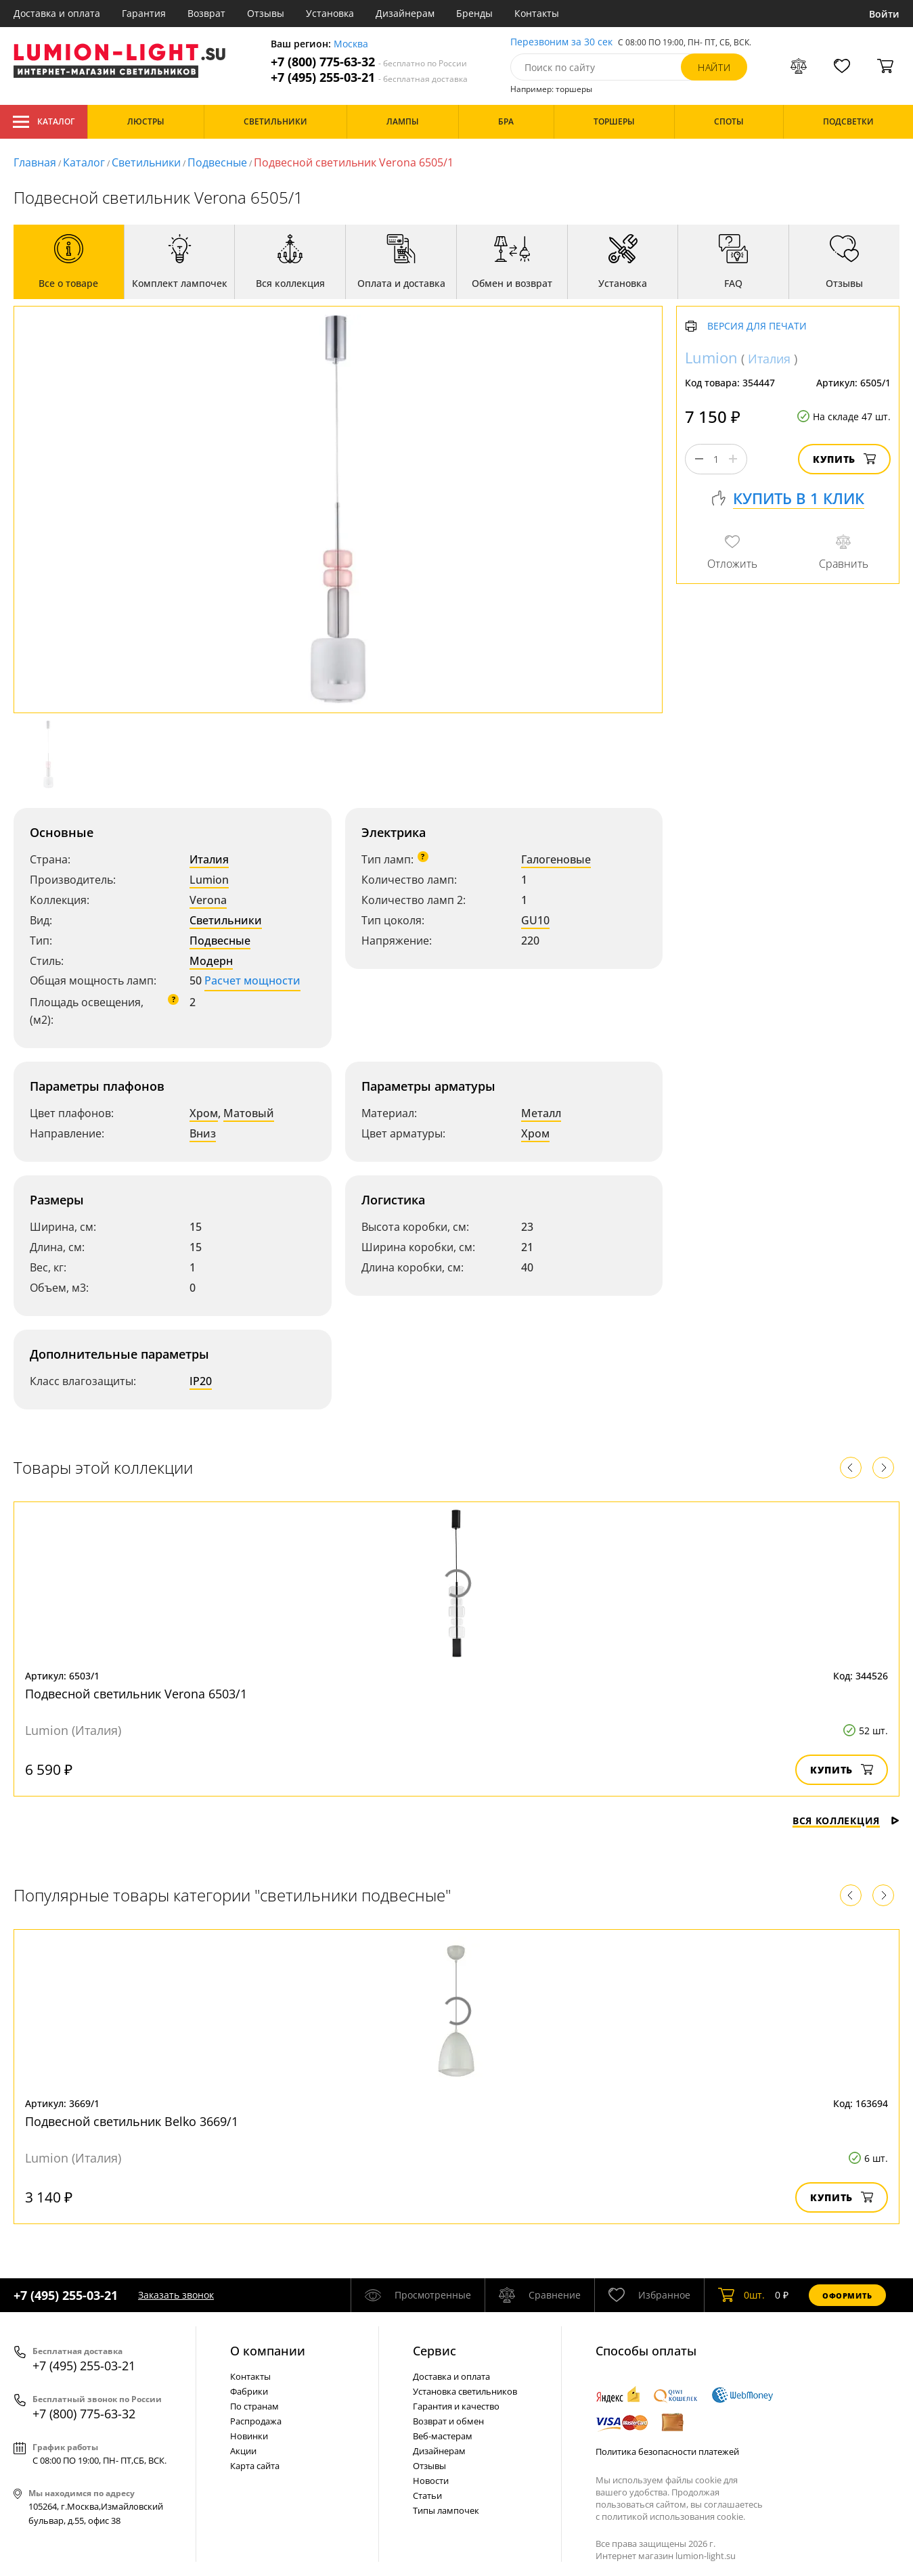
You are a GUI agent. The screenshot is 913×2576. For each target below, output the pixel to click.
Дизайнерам (405, 13)
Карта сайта (255, 2466)
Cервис (434, 2351)
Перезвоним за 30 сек (561, 42)
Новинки (249, 2436)
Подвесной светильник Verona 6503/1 (136, 1694)
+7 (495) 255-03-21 (369, 77)
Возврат (206, 13)
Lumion (209, 879)
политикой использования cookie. (673, 2516)
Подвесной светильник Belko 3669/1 (131, 2121)
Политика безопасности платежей (667, 2451)
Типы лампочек (446, 2510)
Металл (541, 1113)
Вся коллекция (846, 1820)
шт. (741, 2295)
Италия (209, 859)
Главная (35, 162)
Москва (351, 44)
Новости (431, 2481)
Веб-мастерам (442, 2436)
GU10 (535, 920)
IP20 (201, 1381)
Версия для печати (757, 326)
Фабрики (249, 2391)
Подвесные (217, 162)
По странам (254, 2406)
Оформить (847, 2295)
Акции (243, 2451)
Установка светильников (465, 2391)
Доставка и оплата (57, 13)
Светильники (146, 162)
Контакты (536, 13)
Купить (844, 459)
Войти (884, 13)
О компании (267, 2351)
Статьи (427, 2495)
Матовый (248, 1113)
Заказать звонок (176, 2294)
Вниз (203, 1133)
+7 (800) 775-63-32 (369, 62)
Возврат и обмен (448, 2421)
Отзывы (265, 13)
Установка (330, 13)
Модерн (211, 960)
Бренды (474, 13)
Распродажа (256, 2421)
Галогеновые (556, 859)
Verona (208, 899)
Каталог (43, 122)
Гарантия (144, 13)
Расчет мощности (252, 980)
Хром (204, 1113)
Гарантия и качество (456, 2406)
